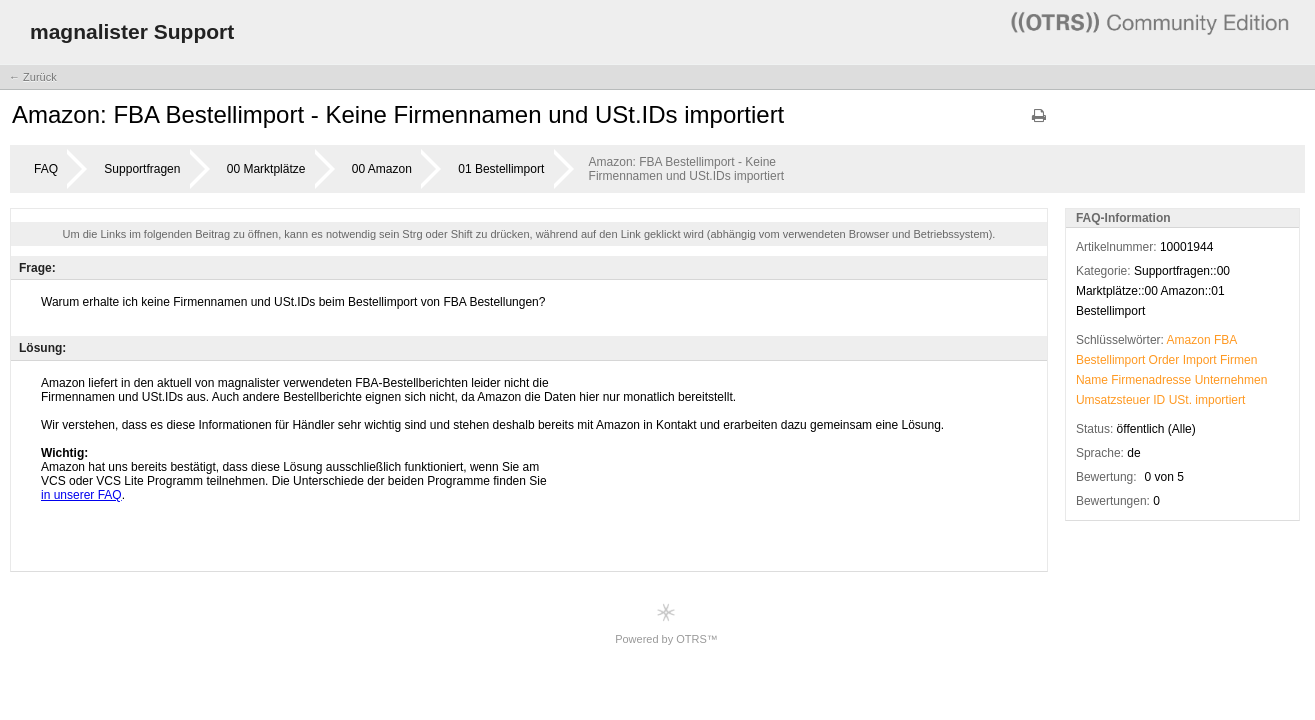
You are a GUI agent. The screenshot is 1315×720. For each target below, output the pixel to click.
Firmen (1238, 360)
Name (1092, 380)
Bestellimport (1110, 360)
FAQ (46, 169)
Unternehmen (1231, 380)
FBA (1225, 340)
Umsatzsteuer (1113, 400)
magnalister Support (132, 31)
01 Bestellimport (501, 169)
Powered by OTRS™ (666, 623)
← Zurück (33, 77)
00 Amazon (382, 169)
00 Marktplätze (266, 169)
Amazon (1189, 340)
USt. (1180, 400)
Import (1200, 360)
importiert (1220, 400)
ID (1159, 400)
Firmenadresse (1151, 380)
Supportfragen (142, 169)
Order (1164, 360)
